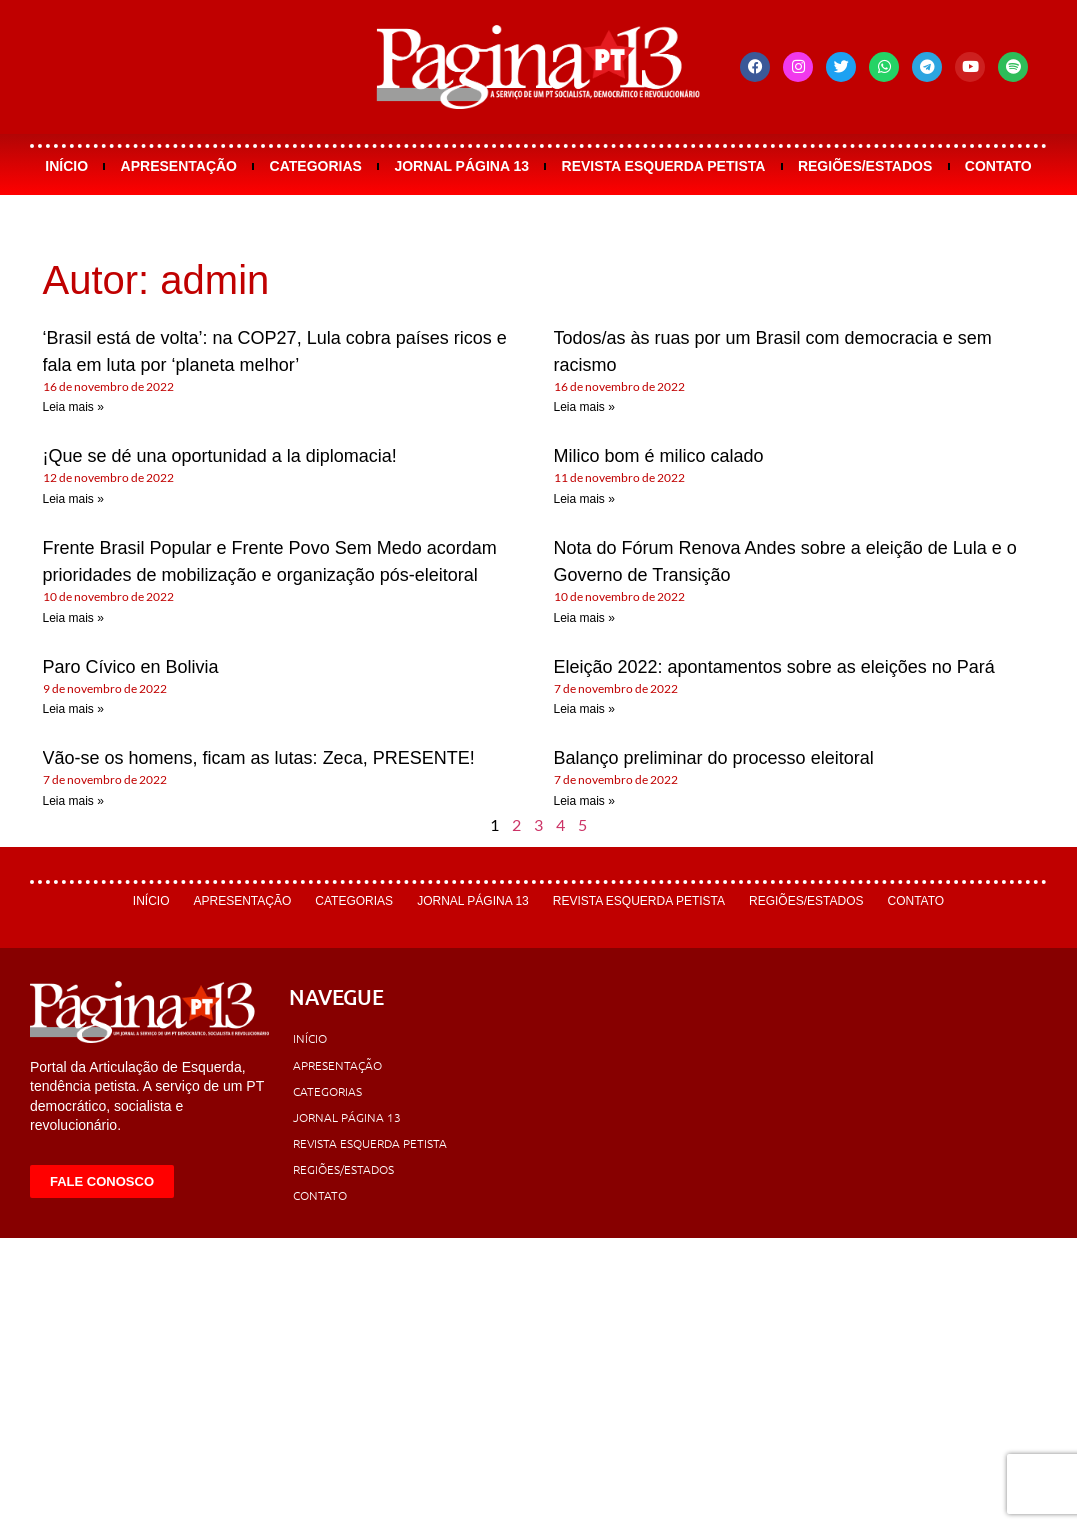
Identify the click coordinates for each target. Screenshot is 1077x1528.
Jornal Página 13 (461, 166)
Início (66, 166)
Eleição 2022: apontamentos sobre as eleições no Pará (774, 667)
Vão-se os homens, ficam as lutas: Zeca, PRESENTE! (259, 758)
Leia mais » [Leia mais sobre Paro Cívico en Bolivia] (73, 709)
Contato (998, 166)
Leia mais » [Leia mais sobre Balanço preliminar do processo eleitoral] (584, 801)
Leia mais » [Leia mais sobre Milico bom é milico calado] (584, 499)
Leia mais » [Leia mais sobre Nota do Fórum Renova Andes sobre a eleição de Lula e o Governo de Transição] (584, 618)
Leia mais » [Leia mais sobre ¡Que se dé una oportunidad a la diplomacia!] (73, 499)
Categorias (316, 166)
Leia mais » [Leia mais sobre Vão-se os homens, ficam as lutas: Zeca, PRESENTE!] (73, 801)
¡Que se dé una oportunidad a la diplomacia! (220, 456)
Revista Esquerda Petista (664, 166)
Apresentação (179, 166)
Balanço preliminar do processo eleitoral (714, 758)
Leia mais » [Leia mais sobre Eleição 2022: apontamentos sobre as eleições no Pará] (584, 709)
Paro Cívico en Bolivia (131, 667)
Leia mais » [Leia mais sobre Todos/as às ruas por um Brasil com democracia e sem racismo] (584, 407)
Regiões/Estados (865, 166)
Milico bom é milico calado (659, 456)
